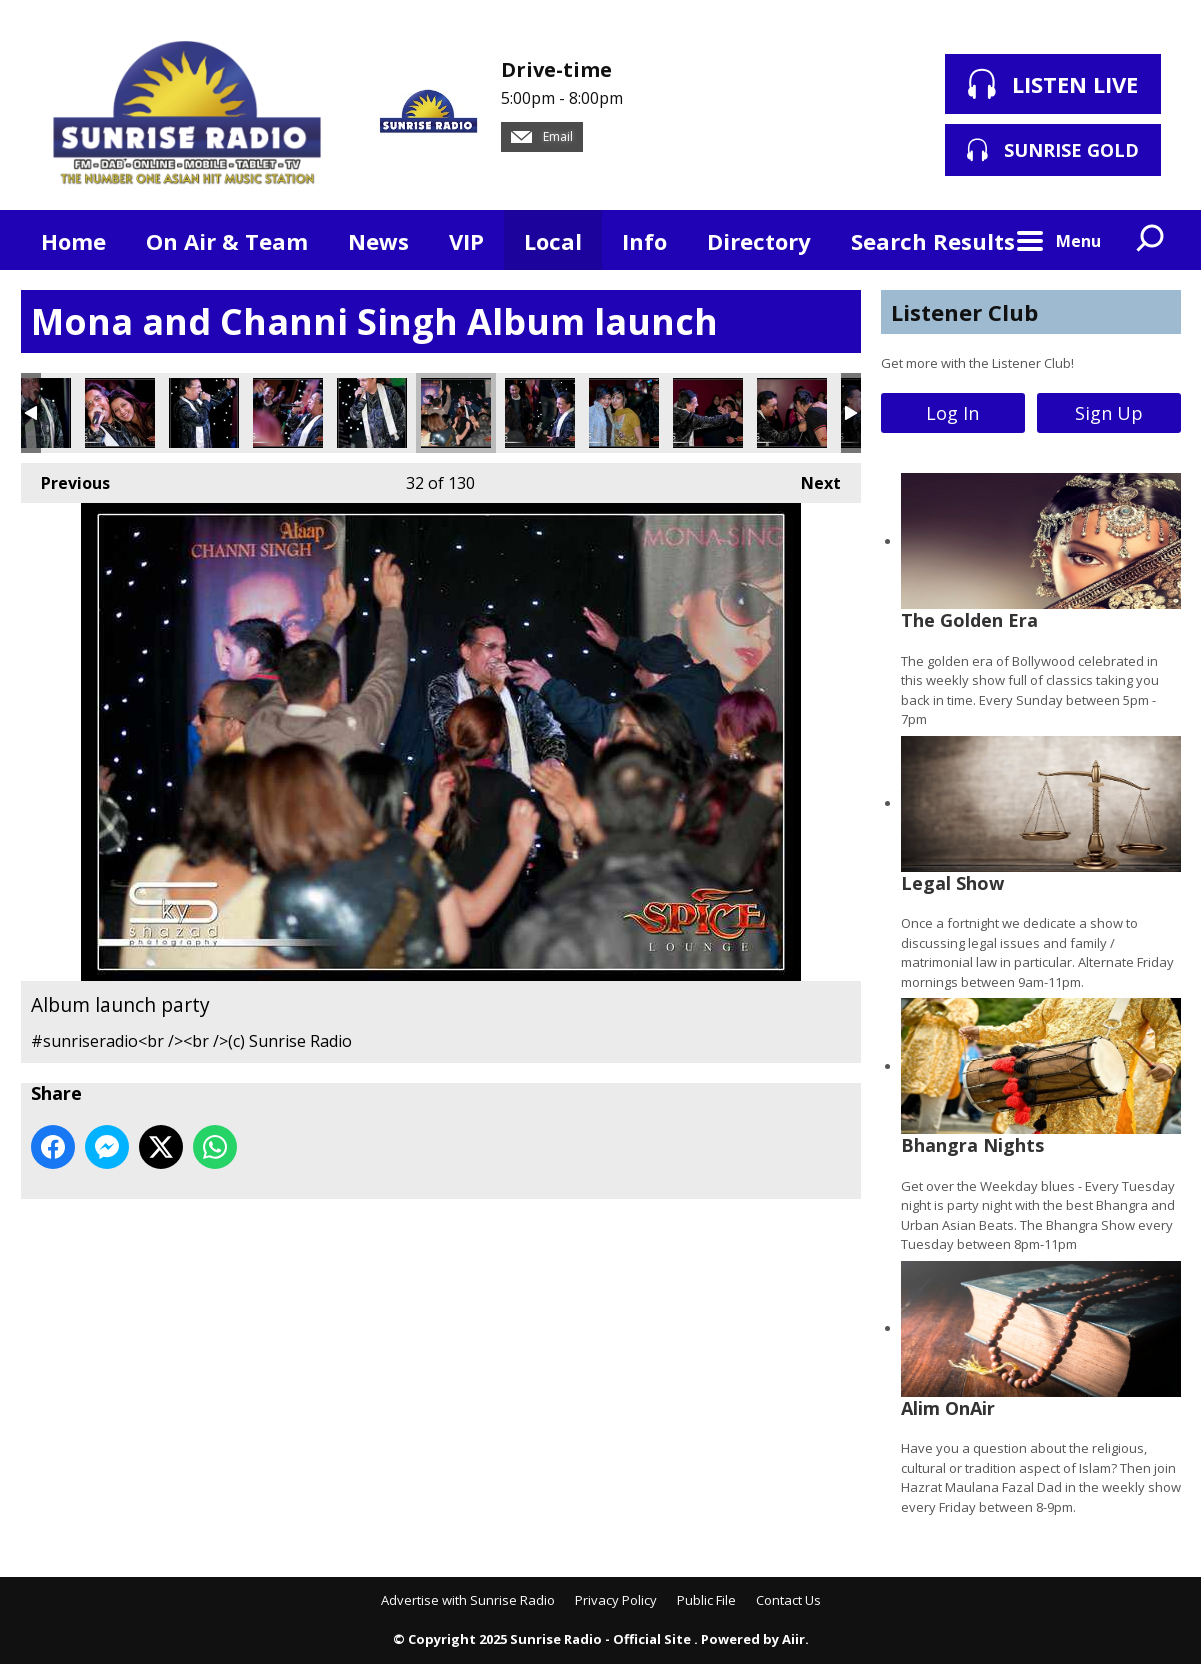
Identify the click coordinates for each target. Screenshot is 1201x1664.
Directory (759, 241)
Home (73, 241)
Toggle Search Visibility (1151, 240)
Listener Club (964, 312)
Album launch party (120, 413)
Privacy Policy (616, 1600)
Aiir (793, 1639)
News (378, 241)
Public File (706, 1600)
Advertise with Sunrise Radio (468, 1600)
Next (811, 478)
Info (644, 241)
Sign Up (1109, 413)
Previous (65, 478)
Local (553, 241)
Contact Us (788, 1600)
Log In (952, 413)
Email (542, 136)
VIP (466, 241)
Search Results (933, 241)
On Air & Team (227, 241)
